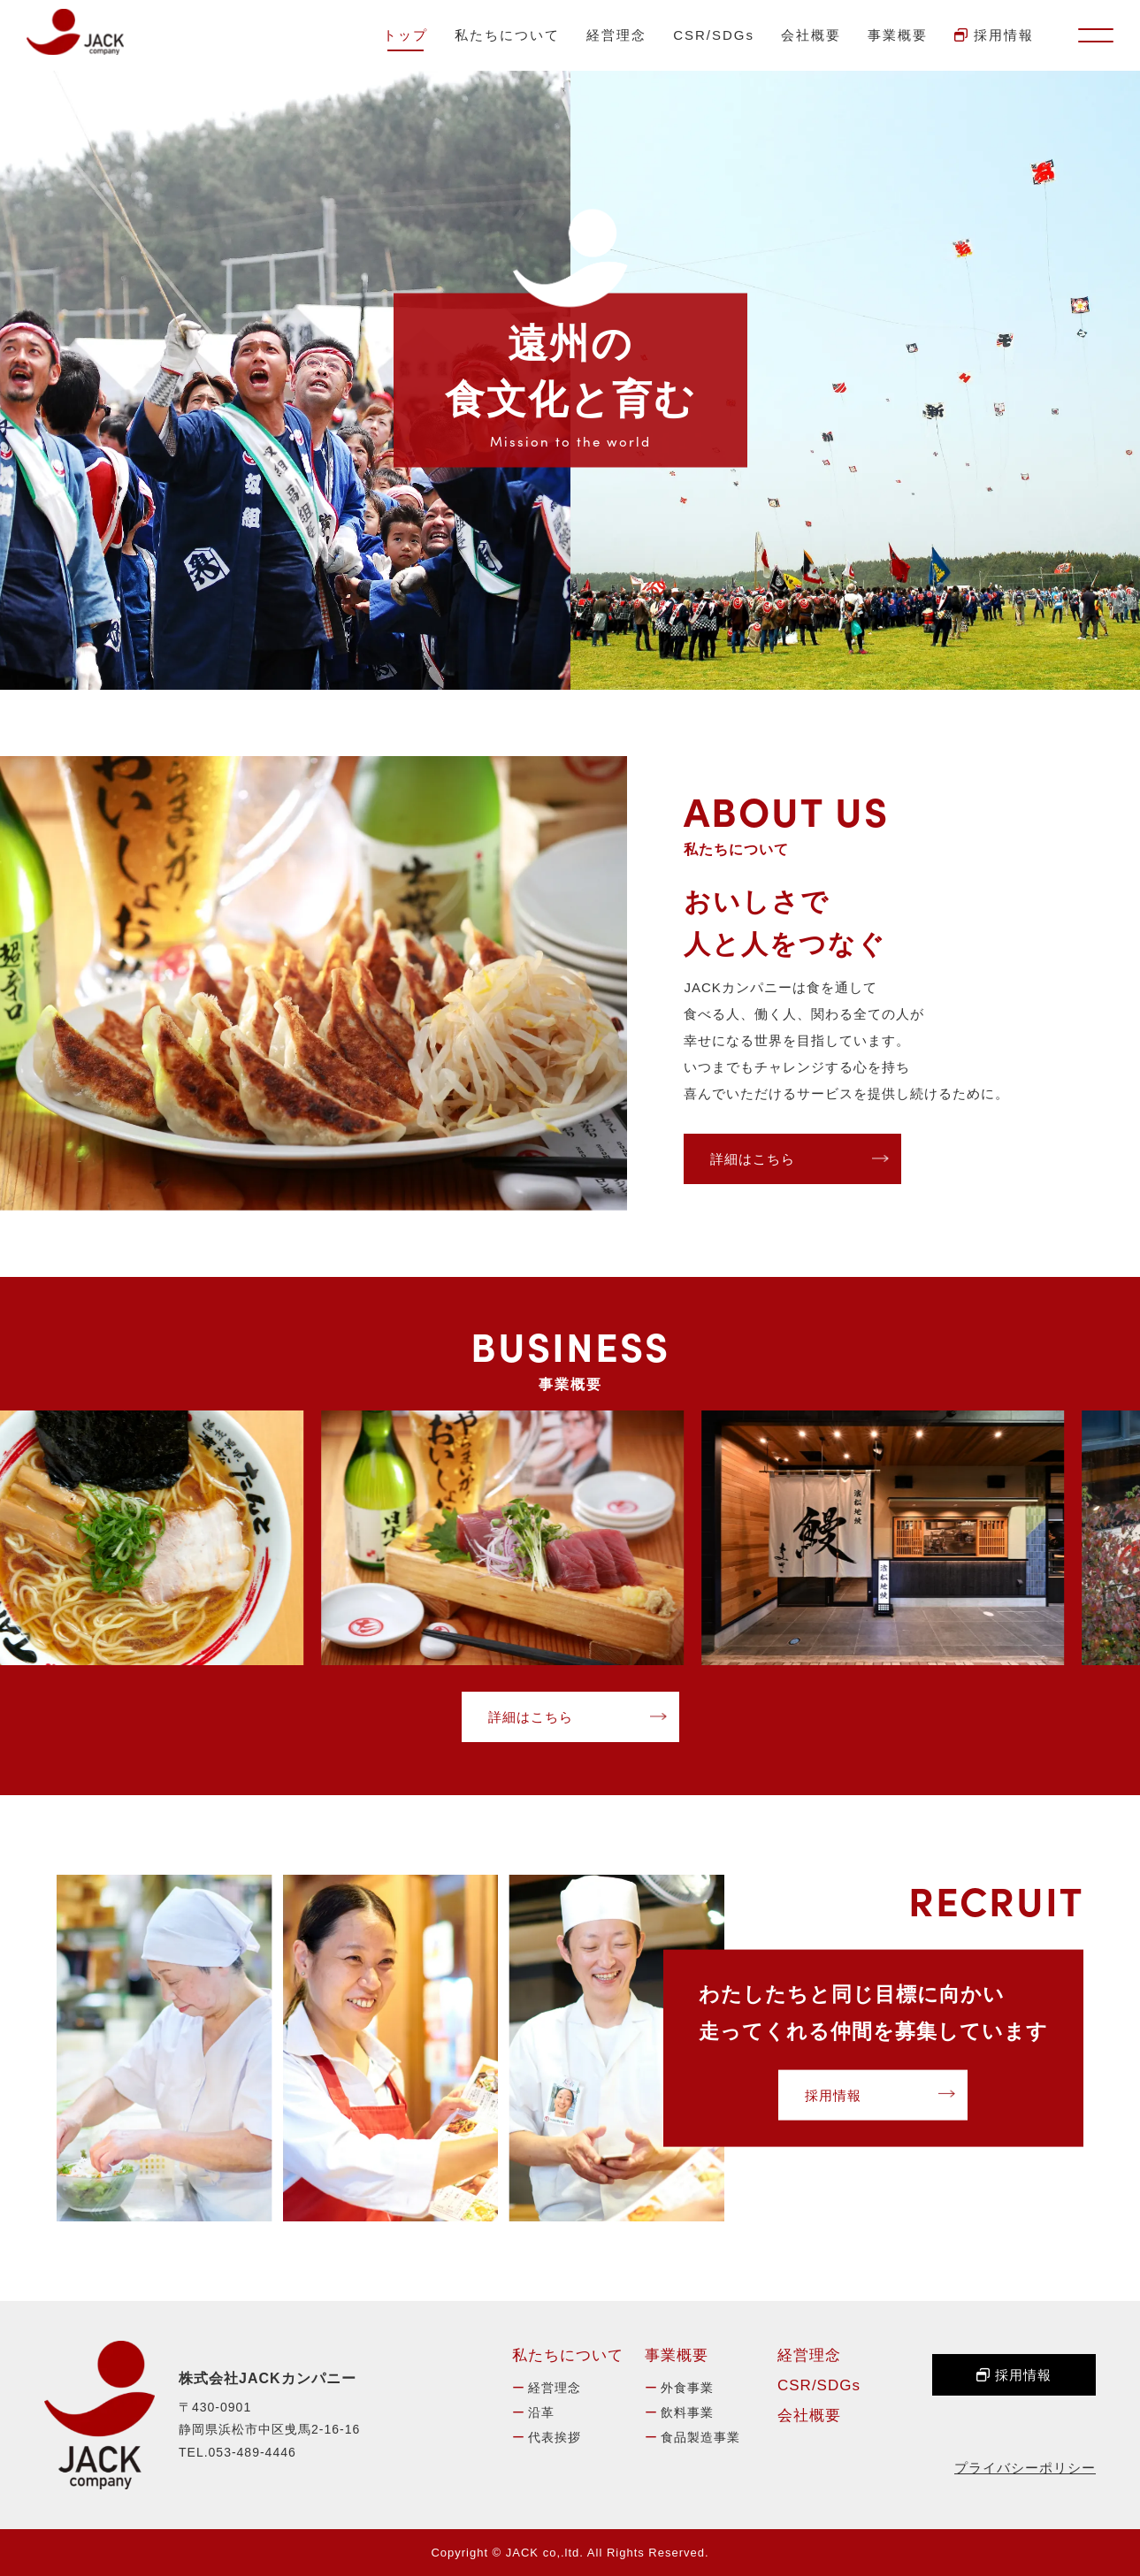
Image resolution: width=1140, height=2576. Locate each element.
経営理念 (616, 34)
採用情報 (994, 34)
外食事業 (687, 2388)
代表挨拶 (554, 2437)
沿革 (541, 2412)
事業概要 (898, 34)
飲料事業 (687, 2412)
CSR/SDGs (713, 34)
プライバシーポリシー (1025, 2467)
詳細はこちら (752, 1158)
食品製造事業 (700, 2437)
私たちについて (507, 34)
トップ (405, 34)
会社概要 (811, 34)
